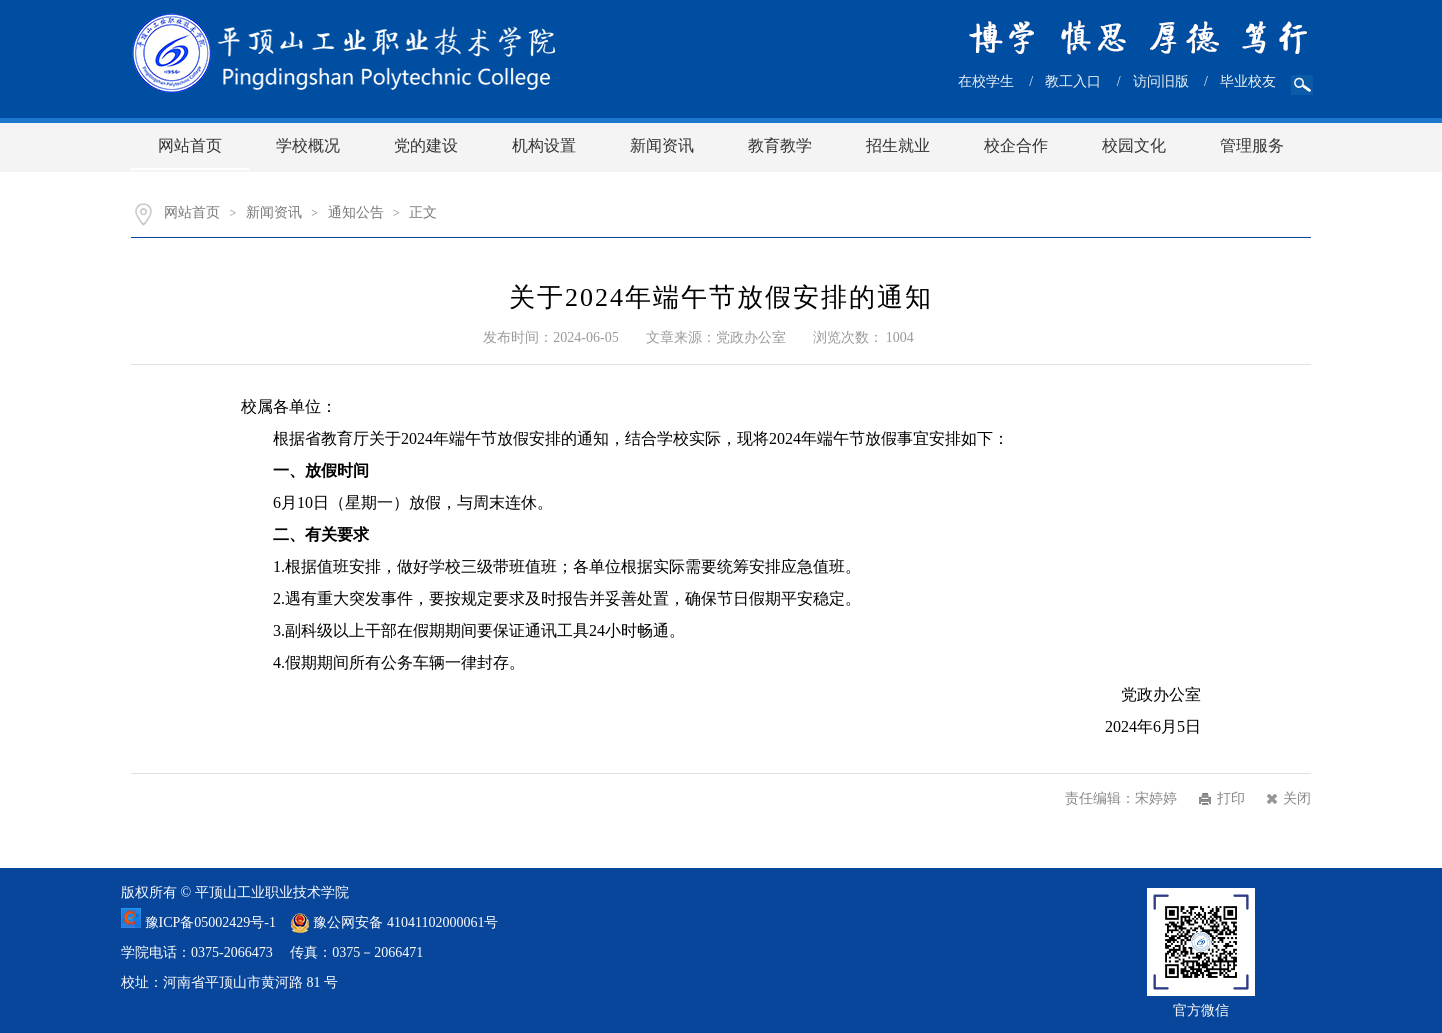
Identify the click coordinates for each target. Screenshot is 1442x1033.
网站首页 (190, 145)
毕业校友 (1248, 81)
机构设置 (544, 145)
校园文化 (1134, 145)
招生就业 (898, 145)
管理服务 (1252, 145)
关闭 (1297, 798)
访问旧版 (1161, 81)
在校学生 (986, 81)
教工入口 (1073, 81)
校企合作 (1016, 145)
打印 (1231, 798)
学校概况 (308, 145)
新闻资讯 (662, 145)
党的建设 (426, 145)
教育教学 (780, 145)
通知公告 (356, 212)
